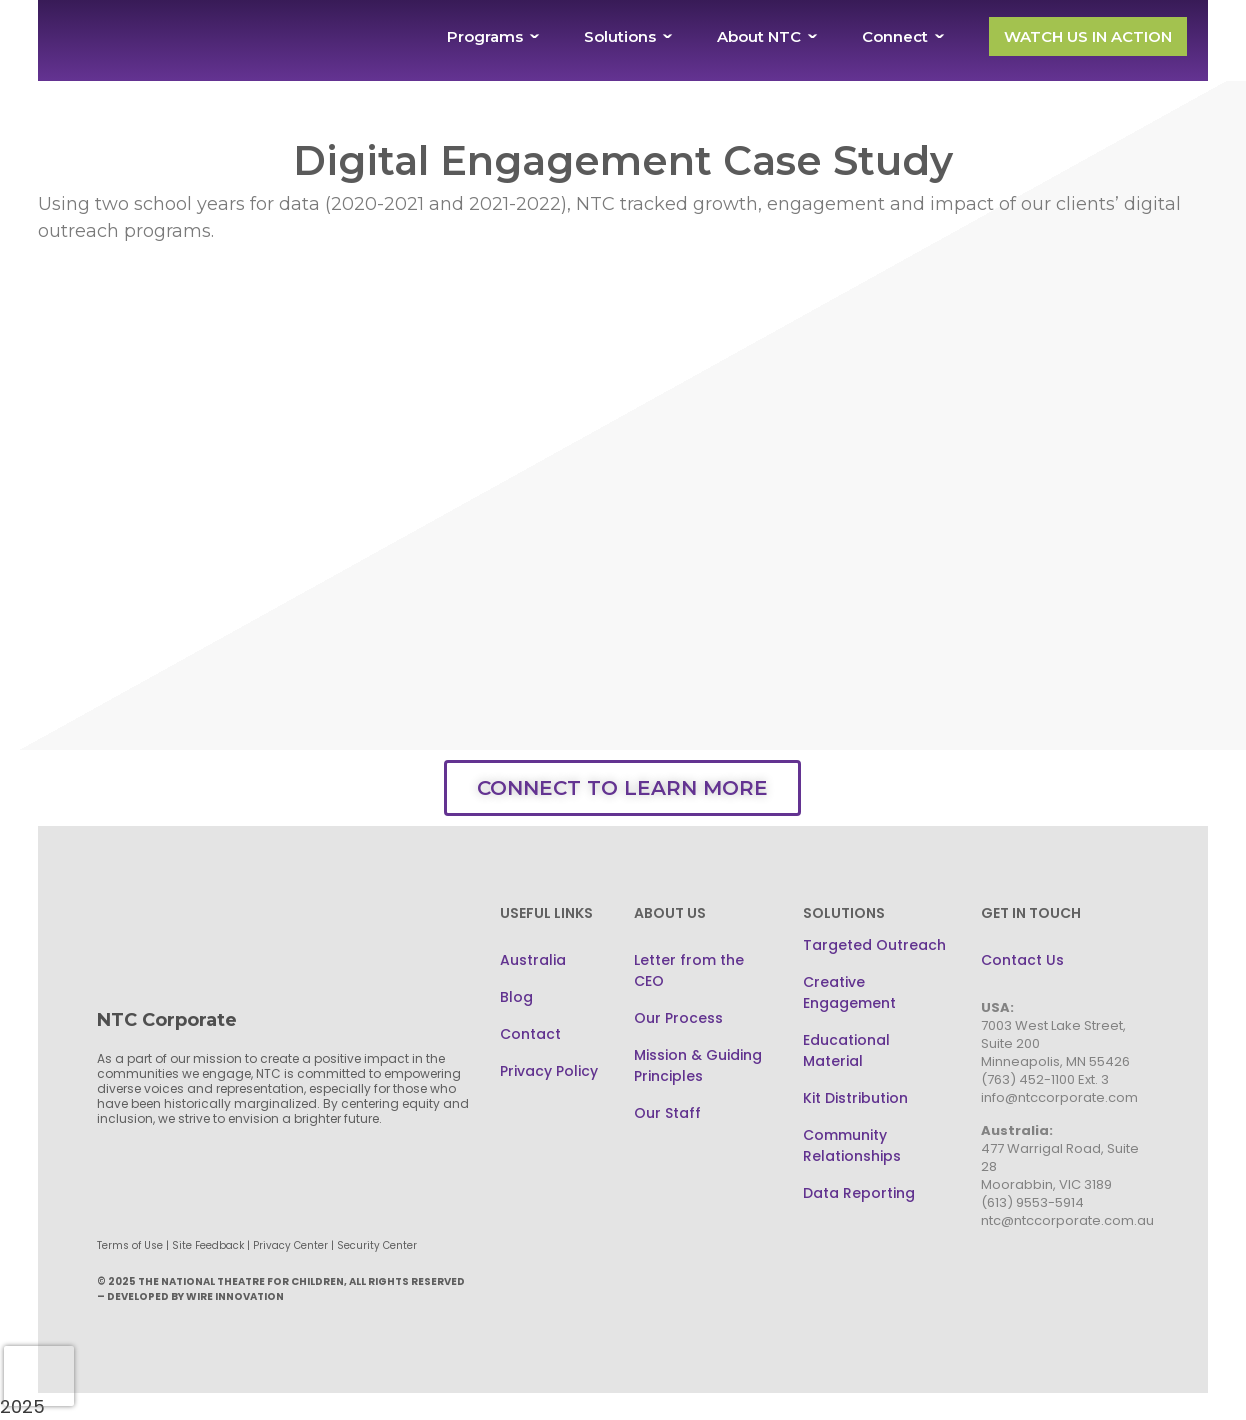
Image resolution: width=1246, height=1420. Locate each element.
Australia (533, 960)
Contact (530, 1034)
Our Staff (667, 1113)
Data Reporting (859, 1193)
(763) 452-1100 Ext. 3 (1045, 1079)
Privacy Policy (549, 1071)
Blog (516, 997)
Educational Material (846, 1050)
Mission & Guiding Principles (698, 1065)
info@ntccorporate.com (1059, 1097)
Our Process (678, 1018)
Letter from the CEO (689, 970)
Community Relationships (852, 1145)
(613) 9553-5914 (1032, 1202)
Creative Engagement (849, 992)
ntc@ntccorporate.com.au (1067, 1220)
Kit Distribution (855, 1098)
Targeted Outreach (874, 945)
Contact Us (1022, 960)
